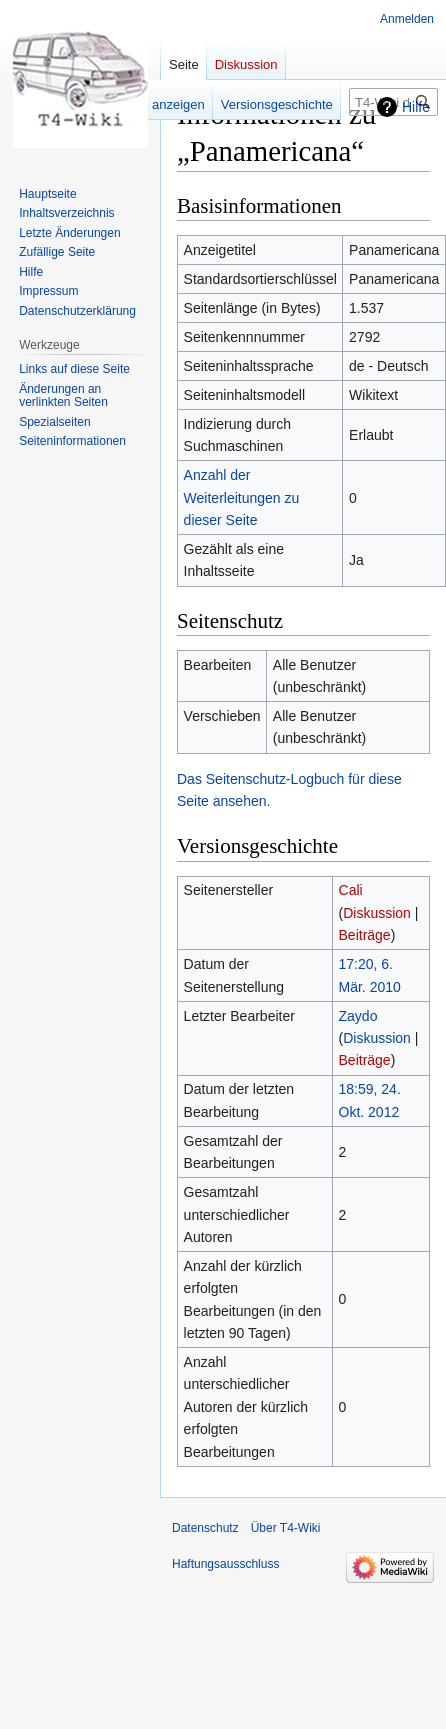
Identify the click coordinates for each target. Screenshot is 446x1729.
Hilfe (416, 107)
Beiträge (365, 935)
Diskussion (377, 913)
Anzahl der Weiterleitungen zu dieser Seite (242, 497)
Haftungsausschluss (225, 1564)
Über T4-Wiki (286, 1528)
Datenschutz (205, 1528)
